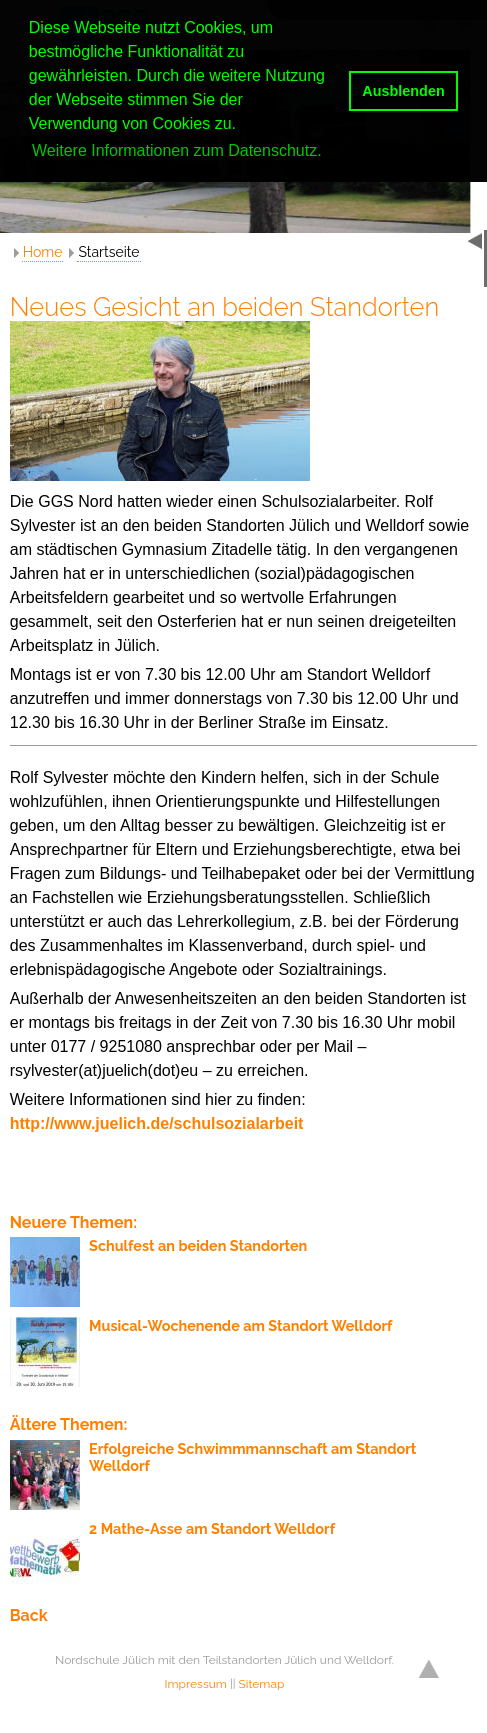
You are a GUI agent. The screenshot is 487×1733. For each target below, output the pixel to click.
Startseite (108, 252)
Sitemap (262, 1684)
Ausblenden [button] (403, 91)
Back (29, 1615)
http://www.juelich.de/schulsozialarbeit (157, 1123)
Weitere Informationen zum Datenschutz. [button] (177, 150)
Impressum (196, 1684)
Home (43, 252)
